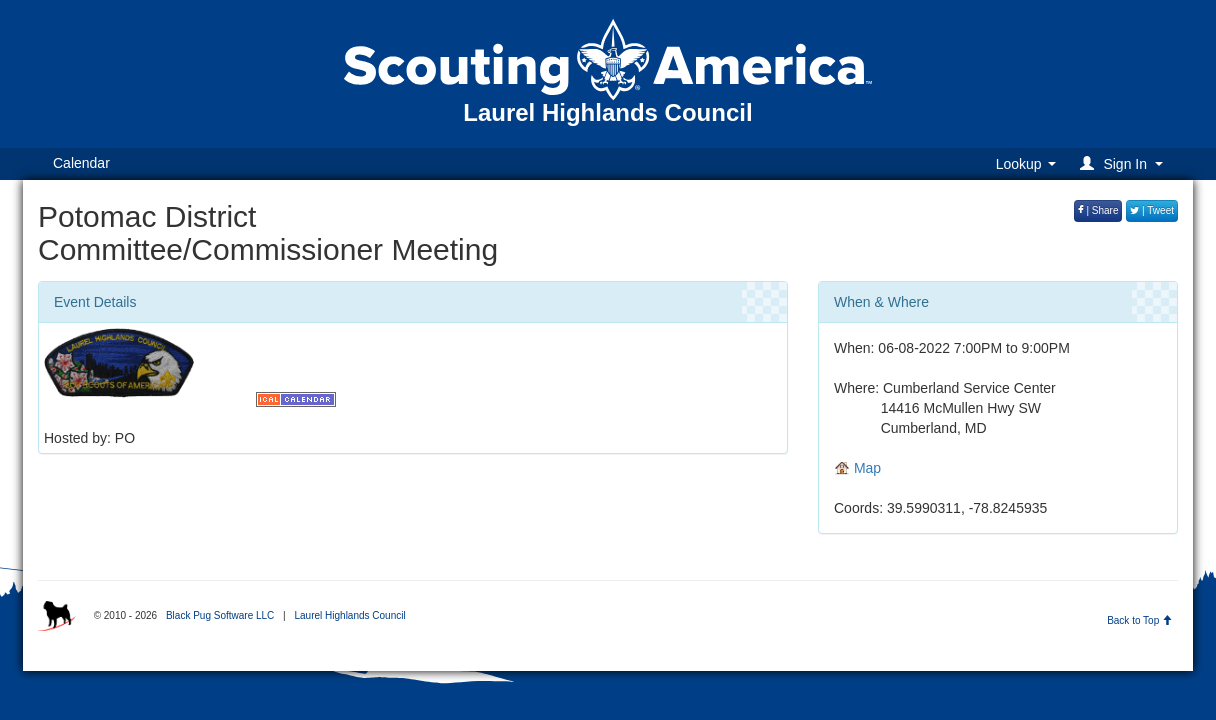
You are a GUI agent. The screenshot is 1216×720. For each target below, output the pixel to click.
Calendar (81, 163)
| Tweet (1152, 210)
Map (857, 468)
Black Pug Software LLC (220, 615)
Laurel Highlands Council (349, 615)
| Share (1098, 210)
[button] (1124, 163)
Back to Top (1139, 620)
